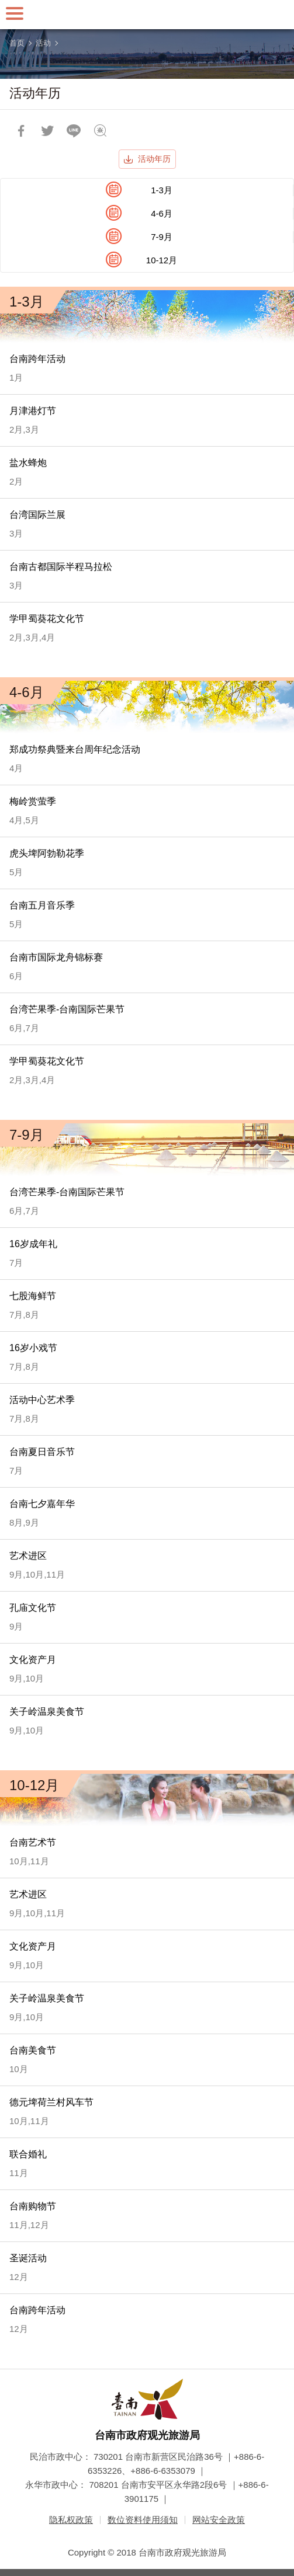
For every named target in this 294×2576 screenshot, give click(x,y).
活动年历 (154, 158)
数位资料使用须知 (143, 2520)
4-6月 (161, 213)
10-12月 (161, 260)
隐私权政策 (71, 2520)
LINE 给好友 (73, 130)
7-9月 (161, 237)
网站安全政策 (218, 2520)
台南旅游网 (147, 14)
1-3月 (161, 190)
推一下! (47, 130)
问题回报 (100, 130)
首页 (17, 43)
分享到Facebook (21, 130)
